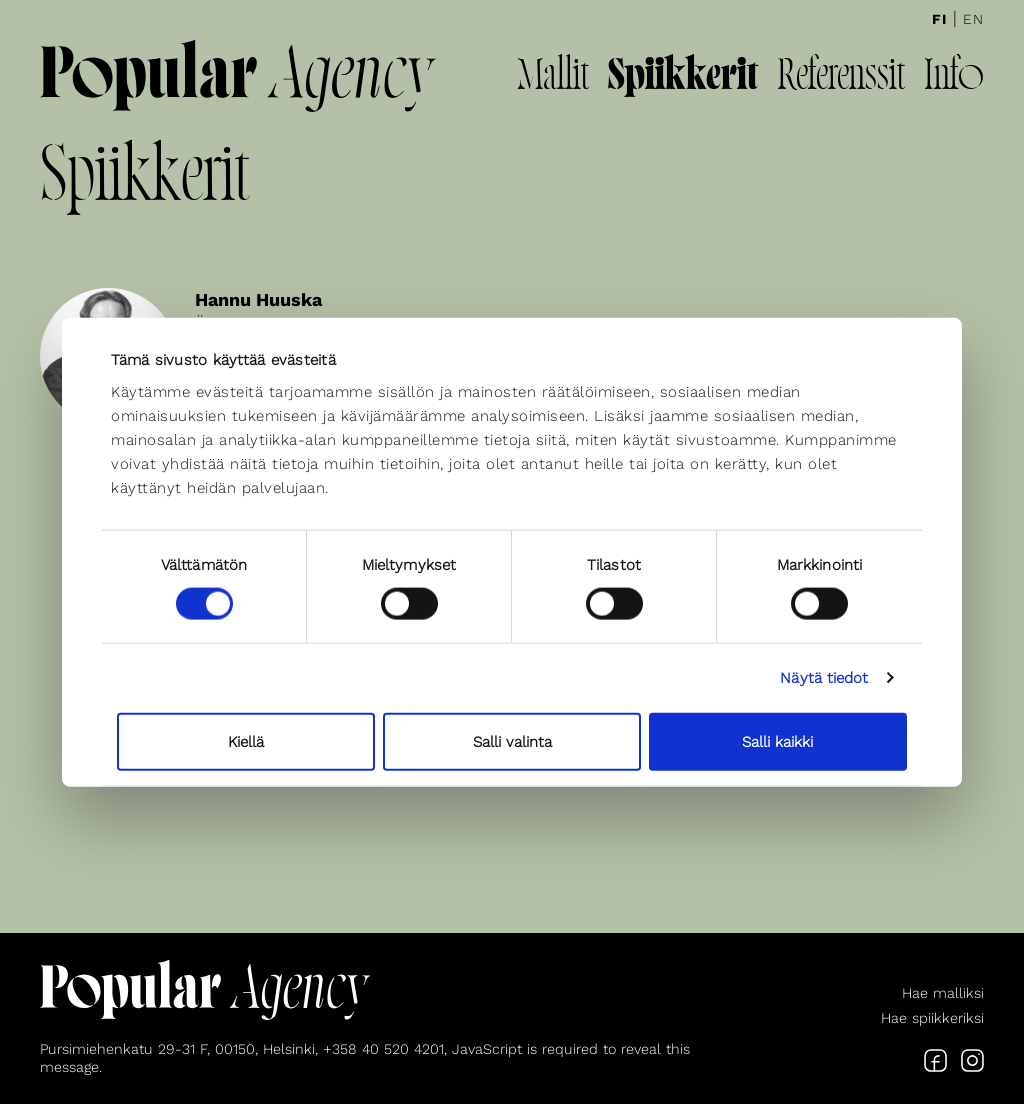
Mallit (553, 78)
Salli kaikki (777, 741)
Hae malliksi (943, 993)
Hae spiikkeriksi (932, 1018)
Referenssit (841, 78)
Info (954, 78)
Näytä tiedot (824, 678)
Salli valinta (512, 741)
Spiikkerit (683, 78)
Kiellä (246, 741)
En (973, 19)
